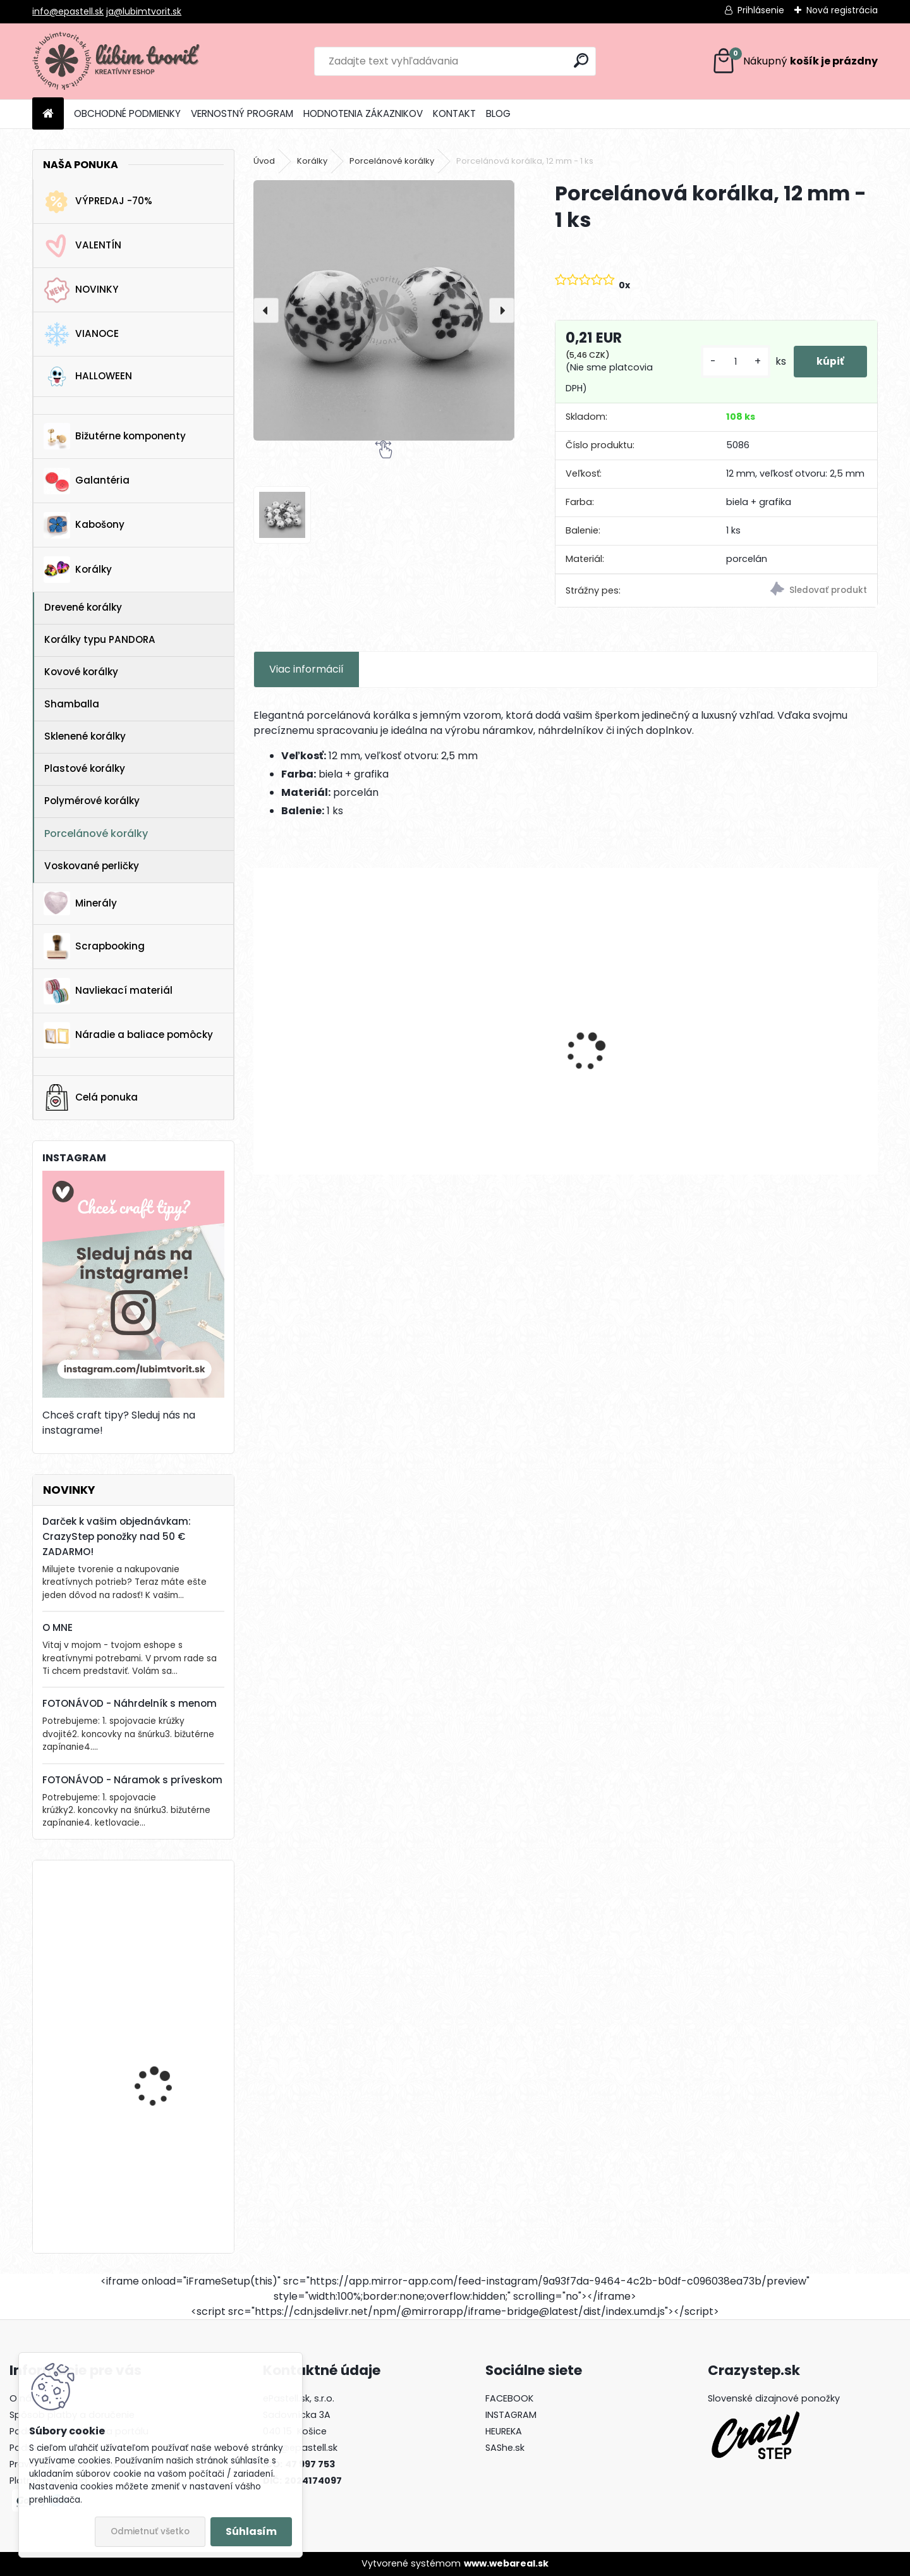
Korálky (78, 569)
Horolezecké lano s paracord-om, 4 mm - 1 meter (168, 2173)
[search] (581, 60)
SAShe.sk (505, 2447)
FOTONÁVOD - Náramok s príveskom (132, 1779)
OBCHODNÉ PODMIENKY (127, 113)
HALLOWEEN (88, 376)
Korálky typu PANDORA (99, 639)
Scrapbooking (94, 946)
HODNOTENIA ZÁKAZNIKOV (363, 113)
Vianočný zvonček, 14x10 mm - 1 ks (168, 2046)
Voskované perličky (91, 865)
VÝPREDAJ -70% (98, 201)
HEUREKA (503, 2431)
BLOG (498, 113)
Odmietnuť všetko (150, 2531)
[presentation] (266, 310)
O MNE (57, 1627)
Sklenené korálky (85, 736)
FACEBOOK (509, 2398)
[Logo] (119, 61)
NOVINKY (81, 290)
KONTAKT (454, 113)
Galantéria (87, 481)
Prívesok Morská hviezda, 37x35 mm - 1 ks (323, 1059)
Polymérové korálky (92, 800)
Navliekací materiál (108, 991)
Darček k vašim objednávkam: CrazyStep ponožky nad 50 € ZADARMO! (116, 1536)
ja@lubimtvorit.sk (143, 11)
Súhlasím (251, 2531)
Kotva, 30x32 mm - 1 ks (167, 1921)
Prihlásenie (760, 10)
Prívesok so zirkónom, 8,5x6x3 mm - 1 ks (790, 1059)
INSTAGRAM (511, 2414)
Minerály (80, 903)
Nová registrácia (842, 10)
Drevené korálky (83, 607)
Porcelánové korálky (96, 833)
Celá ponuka (91, 1097)
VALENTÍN (82, 246)
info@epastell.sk (68, 11)
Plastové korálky (84, 768)
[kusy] (730, 362)
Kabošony (84, 525)
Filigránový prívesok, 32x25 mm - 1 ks (486, 1059)
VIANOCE (81, 334)
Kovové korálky (81, 671)
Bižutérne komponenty (115, 436)
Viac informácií (306, 669)
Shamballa (71, 704)
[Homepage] (48, 114)
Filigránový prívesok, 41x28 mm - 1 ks (644, 1059)
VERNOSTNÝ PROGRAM (242, 113)
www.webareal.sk (506, 2563)
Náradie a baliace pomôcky (128, 1035)
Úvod (264, 161)
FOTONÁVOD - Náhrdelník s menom (129, 1703)
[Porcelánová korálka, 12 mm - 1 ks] (383, 310)
